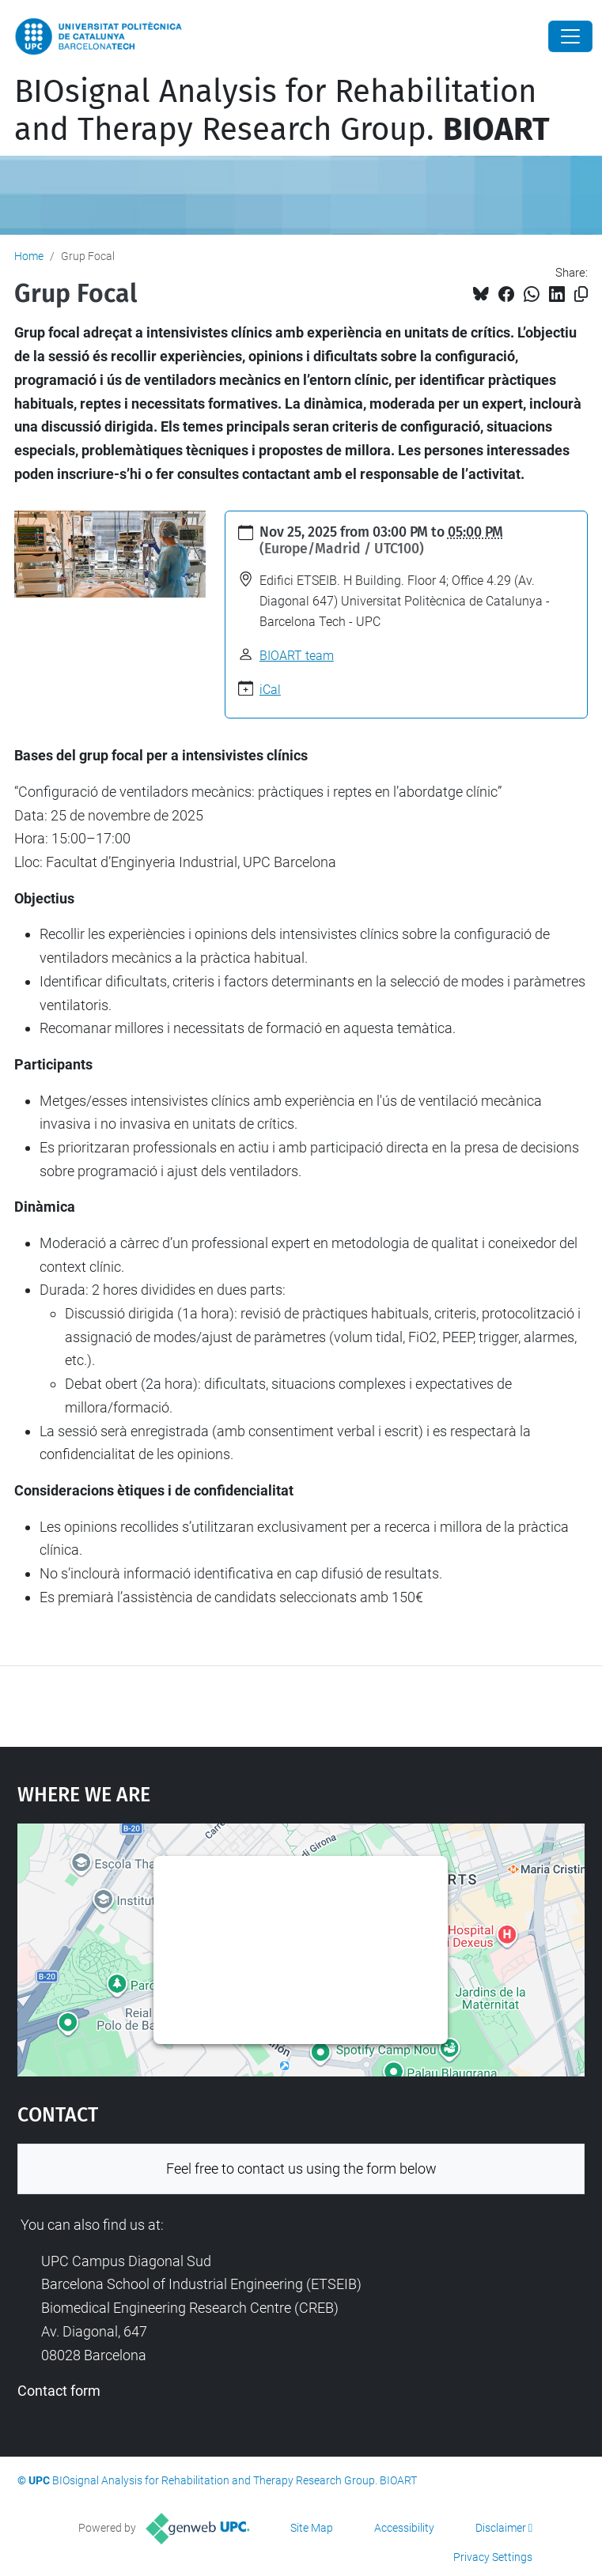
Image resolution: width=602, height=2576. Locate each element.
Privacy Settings (492, 2557)
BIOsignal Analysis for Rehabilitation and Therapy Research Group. (282, 111)
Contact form (58, 2390)
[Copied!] (581, 294)
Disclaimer (500, 2527)
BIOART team (296, 655)
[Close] (570, 36)
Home (29, 256)
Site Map (311, 2527)
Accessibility (404, 2527)
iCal (270, 689)
